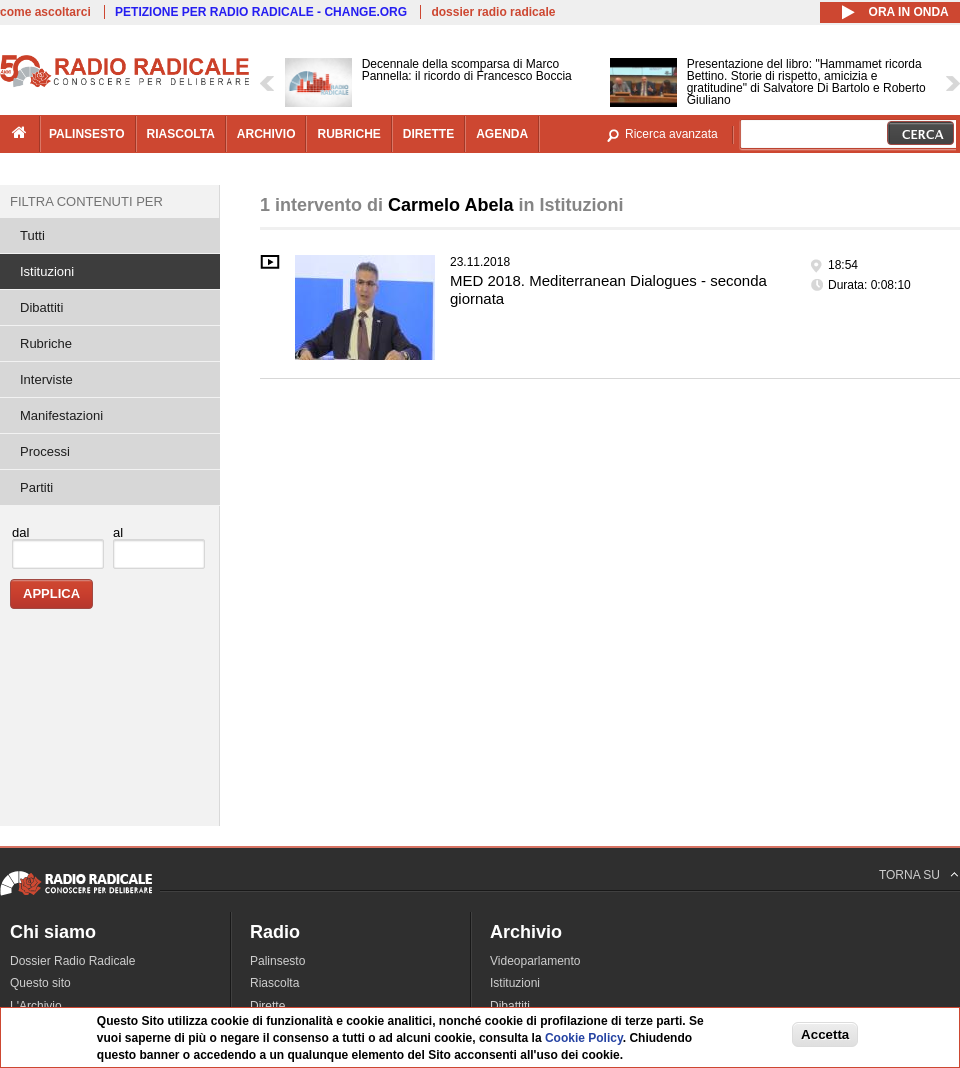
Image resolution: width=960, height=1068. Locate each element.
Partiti (36, 487)
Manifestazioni (61, 415)
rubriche (348, 134)
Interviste (46, 379)
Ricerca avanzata (671, 134)
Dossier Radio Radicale (72, 961)
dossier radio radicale (493, 12)
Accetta (825, 1034)
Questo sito (40, 983)
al (118, 532)
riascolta (181, 134)
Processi (45, 451)
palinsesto (87, 134)
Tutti (32, 235)
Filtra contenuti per (86, 201)
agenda (502, 134)
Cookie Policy (584, 1038)
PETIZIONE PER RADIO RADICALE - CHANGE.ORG (261, 12)
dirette (428, 134)
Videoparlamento (535, 961)
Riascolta (274, 983)
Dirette (267, 1006)
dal (20, 532)
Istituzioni (47, 271)
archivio (266, 134)
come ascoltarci (45, 12)
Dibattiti (41, 307)
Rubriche (46, 343)
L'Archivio (36, 1006)
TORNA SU (909, 875)
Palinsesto (277, 961)
